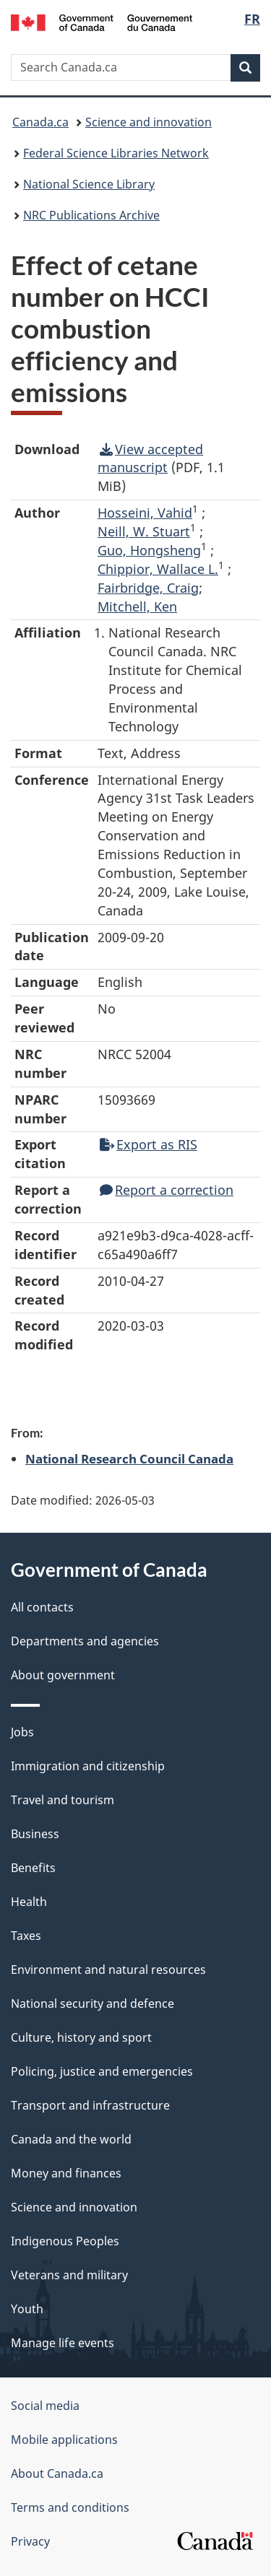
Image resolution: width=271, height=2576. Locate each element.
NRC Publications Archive (91, 215)
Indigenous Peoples (65, 2241)
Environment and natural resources (108, 1969)
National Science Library (89, 184)
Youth (27, 2309)
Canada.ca (40, 122)
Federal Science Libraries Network (116, 153)
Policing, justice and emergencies (102, 2071)
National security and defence (92, 2003)
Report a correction (166, 1189)
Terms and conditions (70, 2507)
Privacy (30, 2541)
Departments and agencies (85, 1641)
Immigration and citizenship (88, 1766)
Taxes (26, 1936)
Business (35, 1834)
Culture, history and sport (81, 2037)
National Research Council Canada (129, 1458)
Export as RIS (148, 1144)
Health (29, 1902)
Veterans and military (69, 2275)
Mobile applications (64, 2439)
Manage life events (62, 2343)
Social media (45, 2406)
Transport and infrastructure (90, 2105)
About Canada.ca (57, 2473)
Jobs (22, 1732)
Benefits (33, 1868)
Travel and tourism (62, 1800)
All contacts (42, 1607)
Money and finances (66, 2173)
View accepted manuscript (150, 458)
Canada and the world (71, 2139)
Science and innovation (148, 122)
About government (63, 1675)
